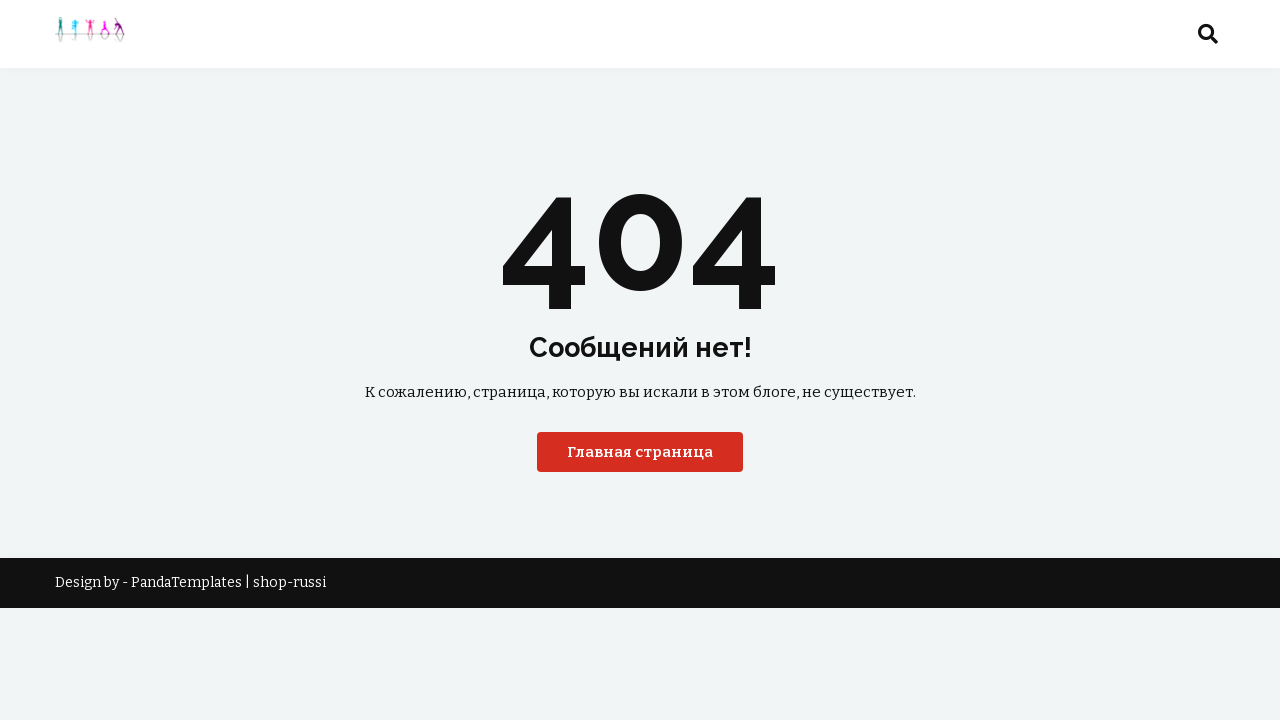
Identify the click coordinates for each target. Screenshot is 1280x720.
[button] (1208, 34)
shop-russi (289, 582)
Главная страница (640, 452)
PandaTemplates (186, 582)
